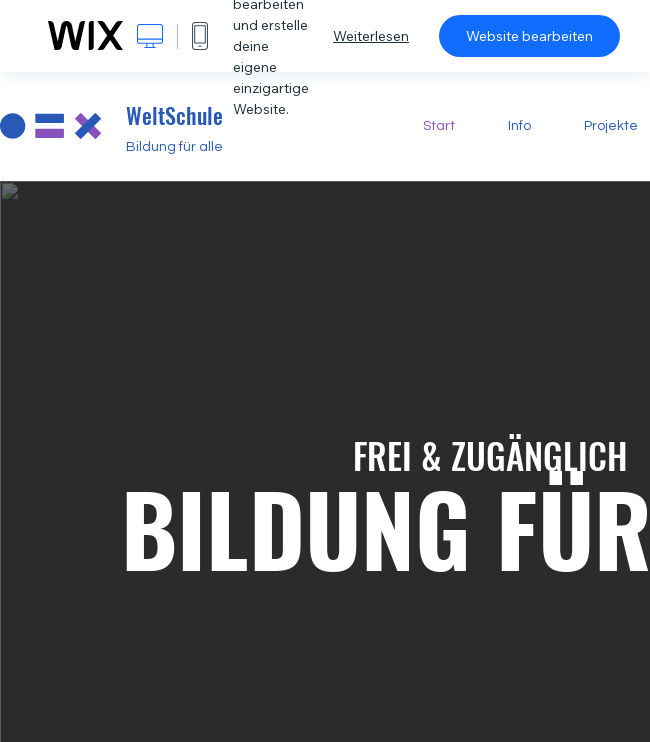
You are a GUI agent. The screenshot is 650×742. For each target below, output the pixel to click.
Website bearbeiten (529, 36)
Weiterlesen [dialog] (371, 36)
